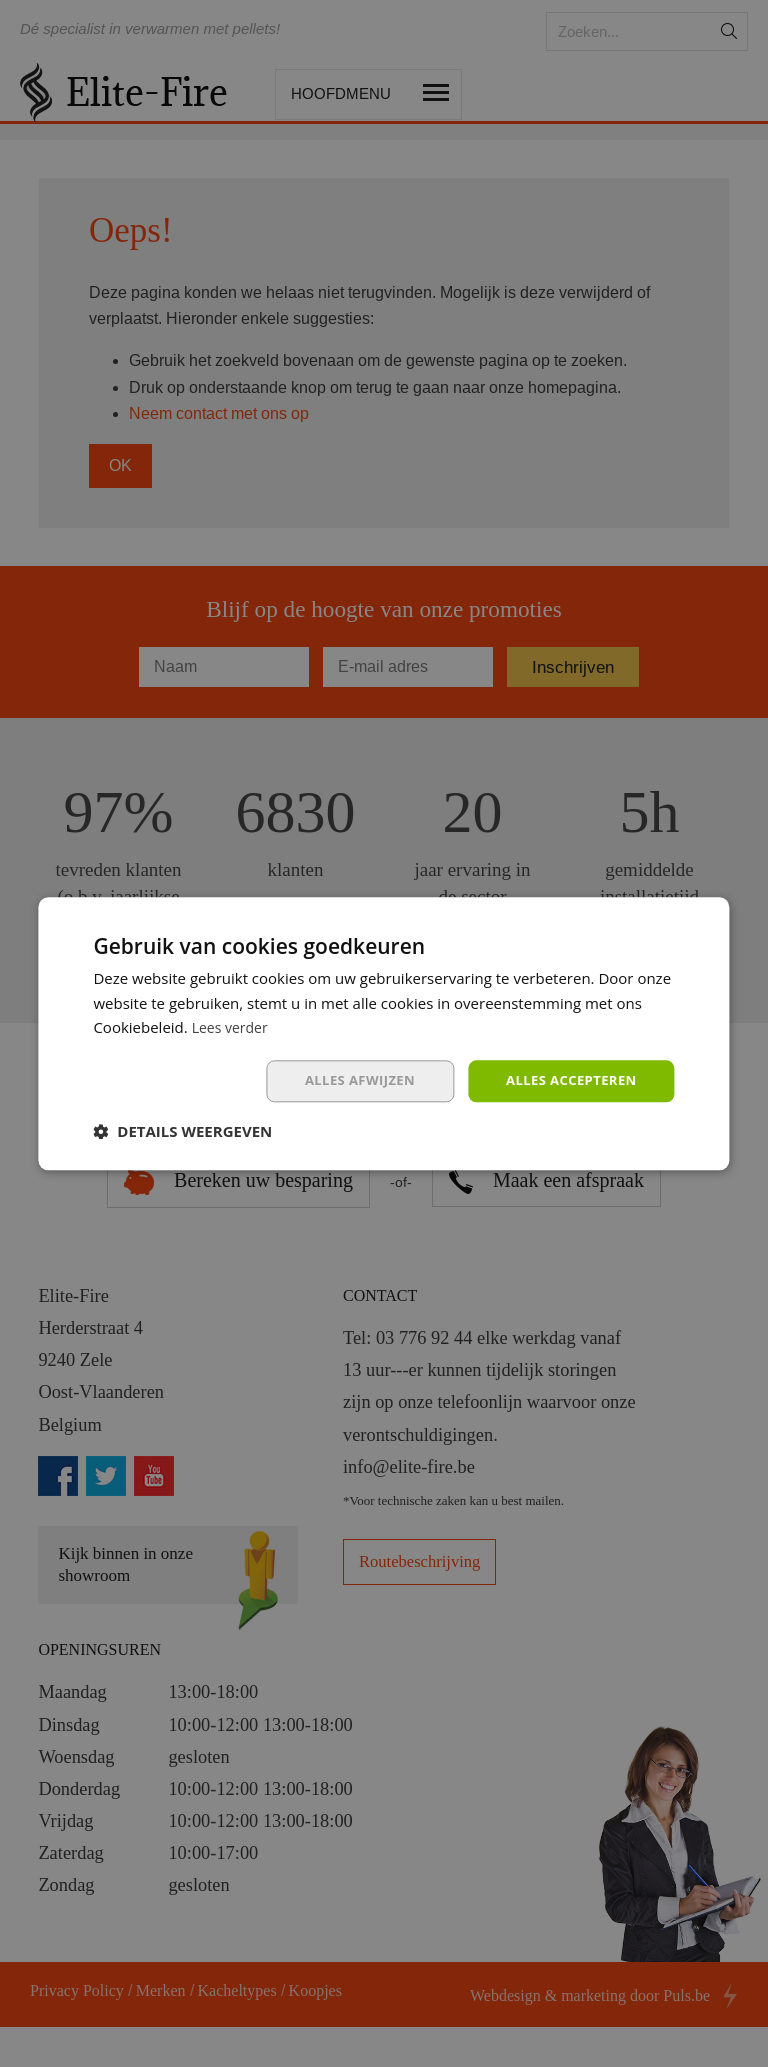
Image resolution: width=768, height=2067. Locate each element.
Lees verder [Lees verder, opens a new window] (233, 1026)
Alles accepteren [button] (567, 1080)
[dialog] (384, 1033)
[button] (182, 1133)
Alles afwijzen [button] (347, 1080)
